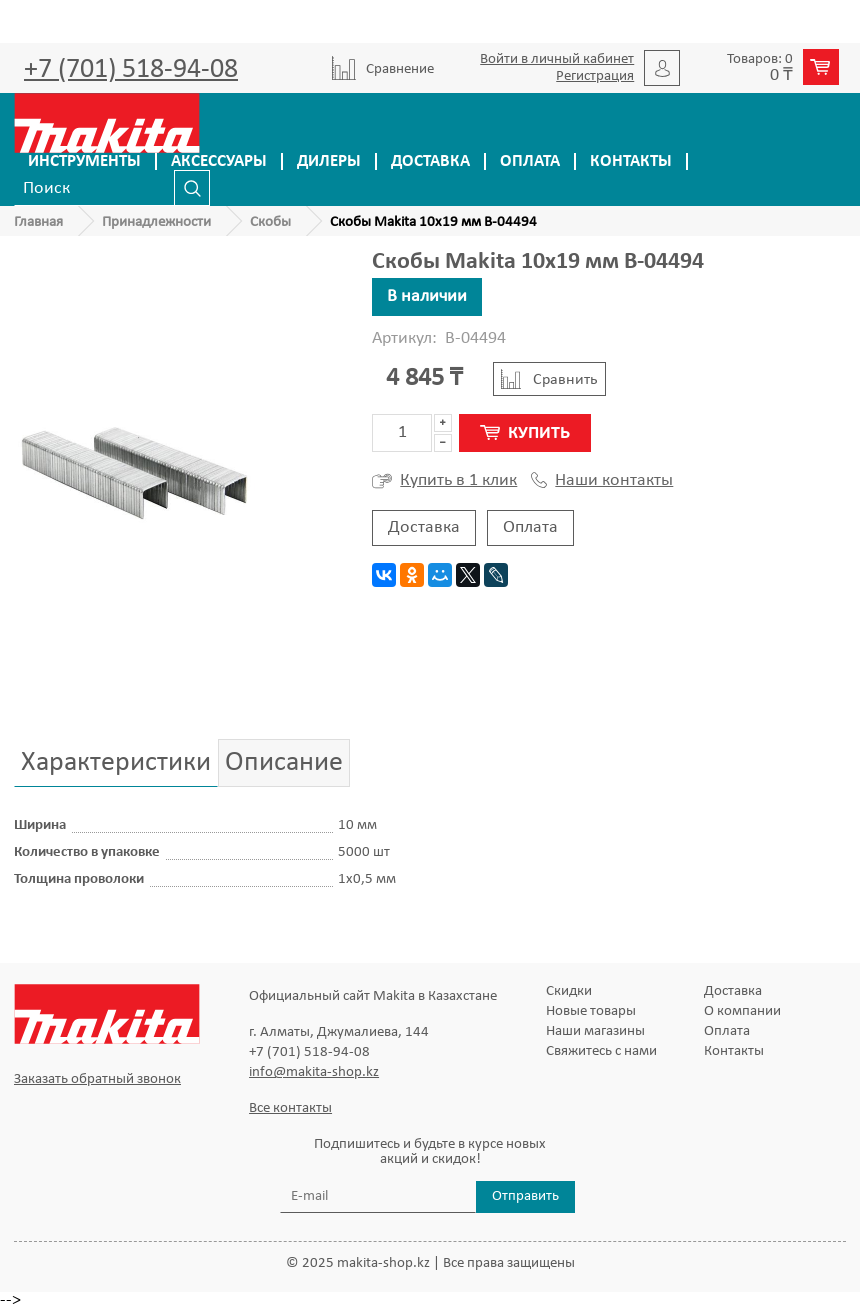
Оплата (530, 161)
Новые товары (591, 1011)
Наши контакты (602, 481)
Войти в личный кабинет (557, 59)
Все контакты (290, 1108)
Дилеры (329, 161)
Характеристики (116, 763)
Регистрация (595, 76)
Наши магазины (595, 1031)
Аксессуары (219, 161)
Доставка (430, 161)
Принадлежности (156, 222)
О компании (742, 1011)
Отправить (525, 1196)
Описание (284, 763)
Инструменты (84, 161)
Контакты (631, 161)
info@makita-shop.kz (314, 1072)
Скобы (270, 222)
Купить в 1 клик (444, 481)
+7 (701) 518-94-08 (131, 70)
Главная (38, 222)
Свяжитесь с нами (601, 1051)
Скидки (569, 991)
